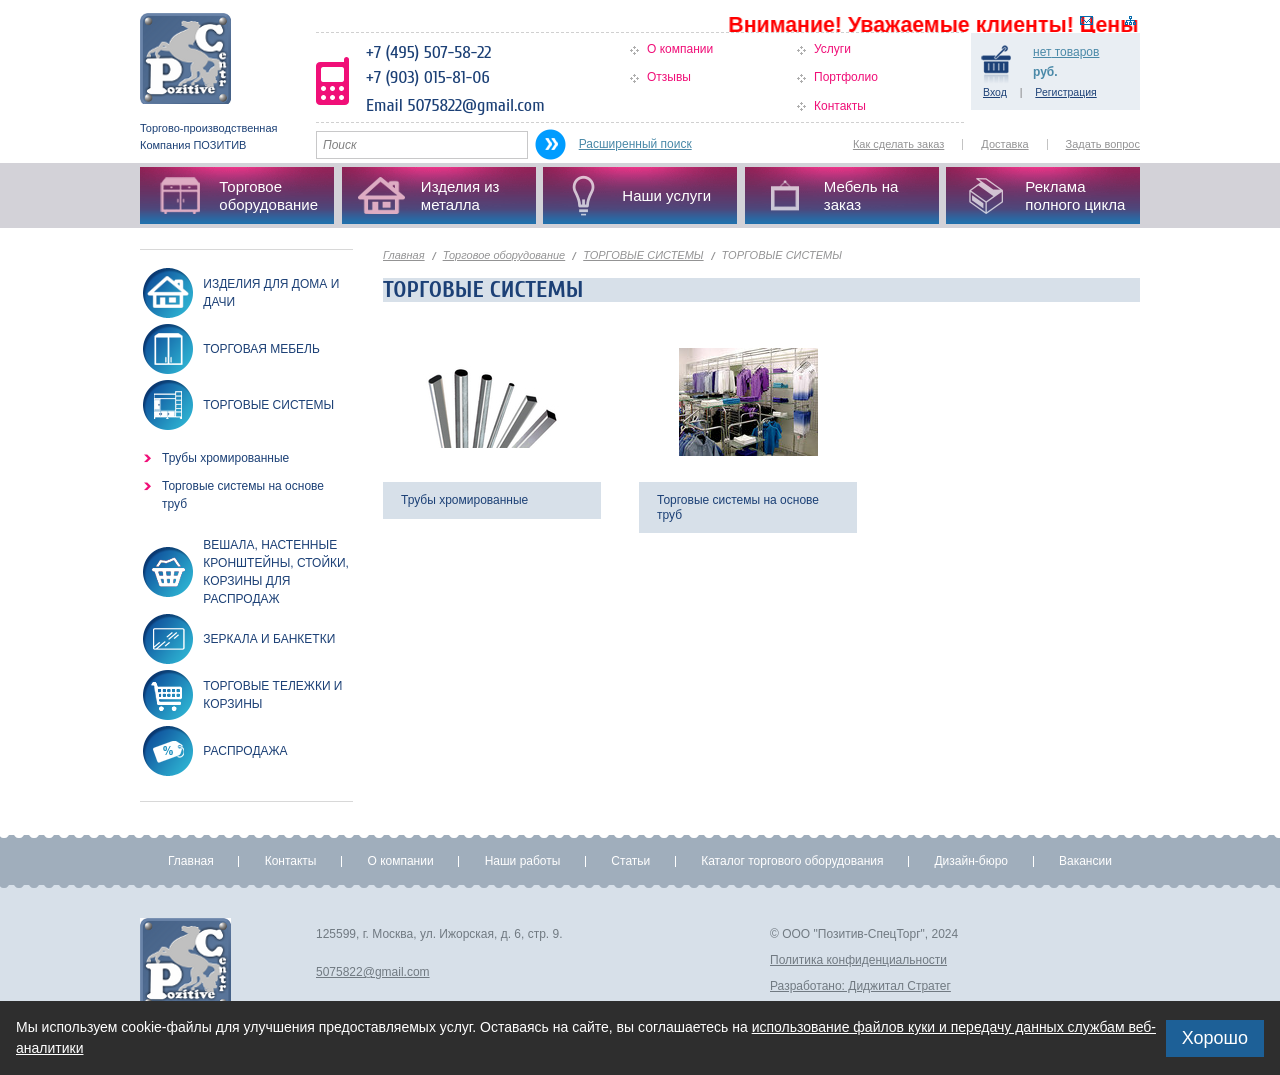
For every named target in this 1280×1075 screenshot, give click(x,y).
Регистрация (1065, 92)
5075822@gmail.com (373, 972)
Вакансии (1085, 861)
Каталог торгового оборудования (792, 861)
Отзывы (669, 77)
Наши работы (523, 861)
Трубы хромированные (225, 458)
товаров (1066, 52)
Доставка (1004, 144)
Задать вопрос (1103, 144)
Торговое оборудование (504, 255)
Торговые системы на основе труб (243, 495)
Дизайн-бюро (971, 861)
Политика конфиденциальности (858, 960)
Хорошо (1215, 1038)
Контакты (840, 106)
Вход (995, 92)
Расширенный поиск (635, 144)
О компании (680, 49)
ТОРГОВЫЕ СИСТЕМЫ (643, 255)
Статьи (630, 861)
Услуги (832, 49)
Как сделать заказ (898, 144)
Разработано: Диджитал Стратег (860, 986)
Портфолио (846, 77)
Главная (404, 255)
